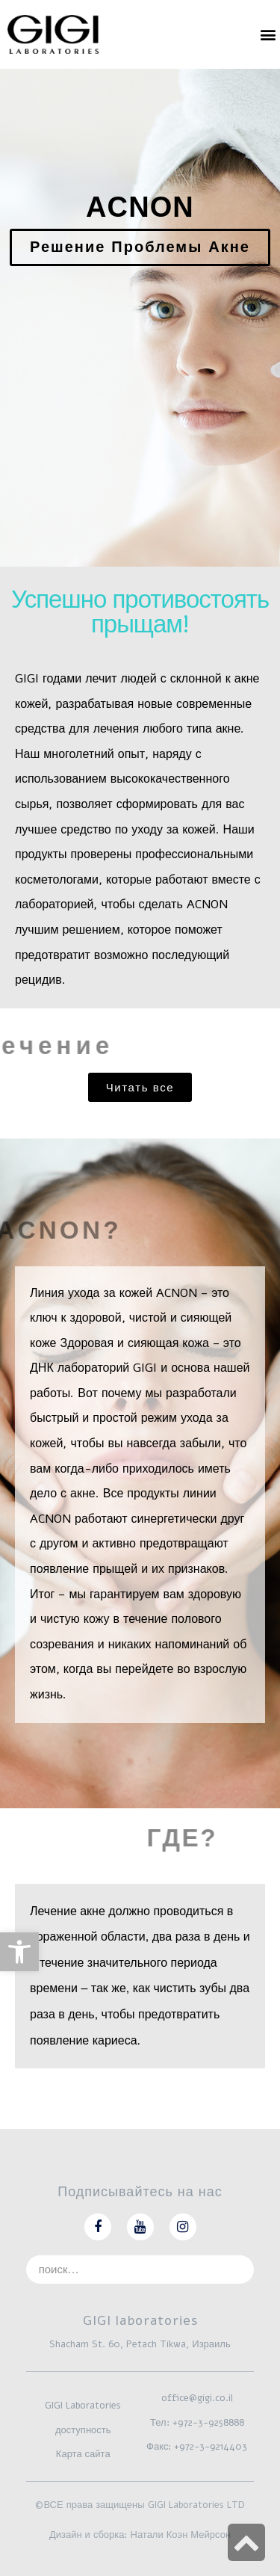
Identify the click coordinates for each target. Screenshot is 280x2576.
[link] (19, 1951)
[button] (267, 34)
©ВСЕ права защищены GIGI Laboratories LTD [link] (139, 2505)
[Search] (239, 2269)
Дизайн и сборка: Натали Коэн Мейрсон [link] (140, 2535)
